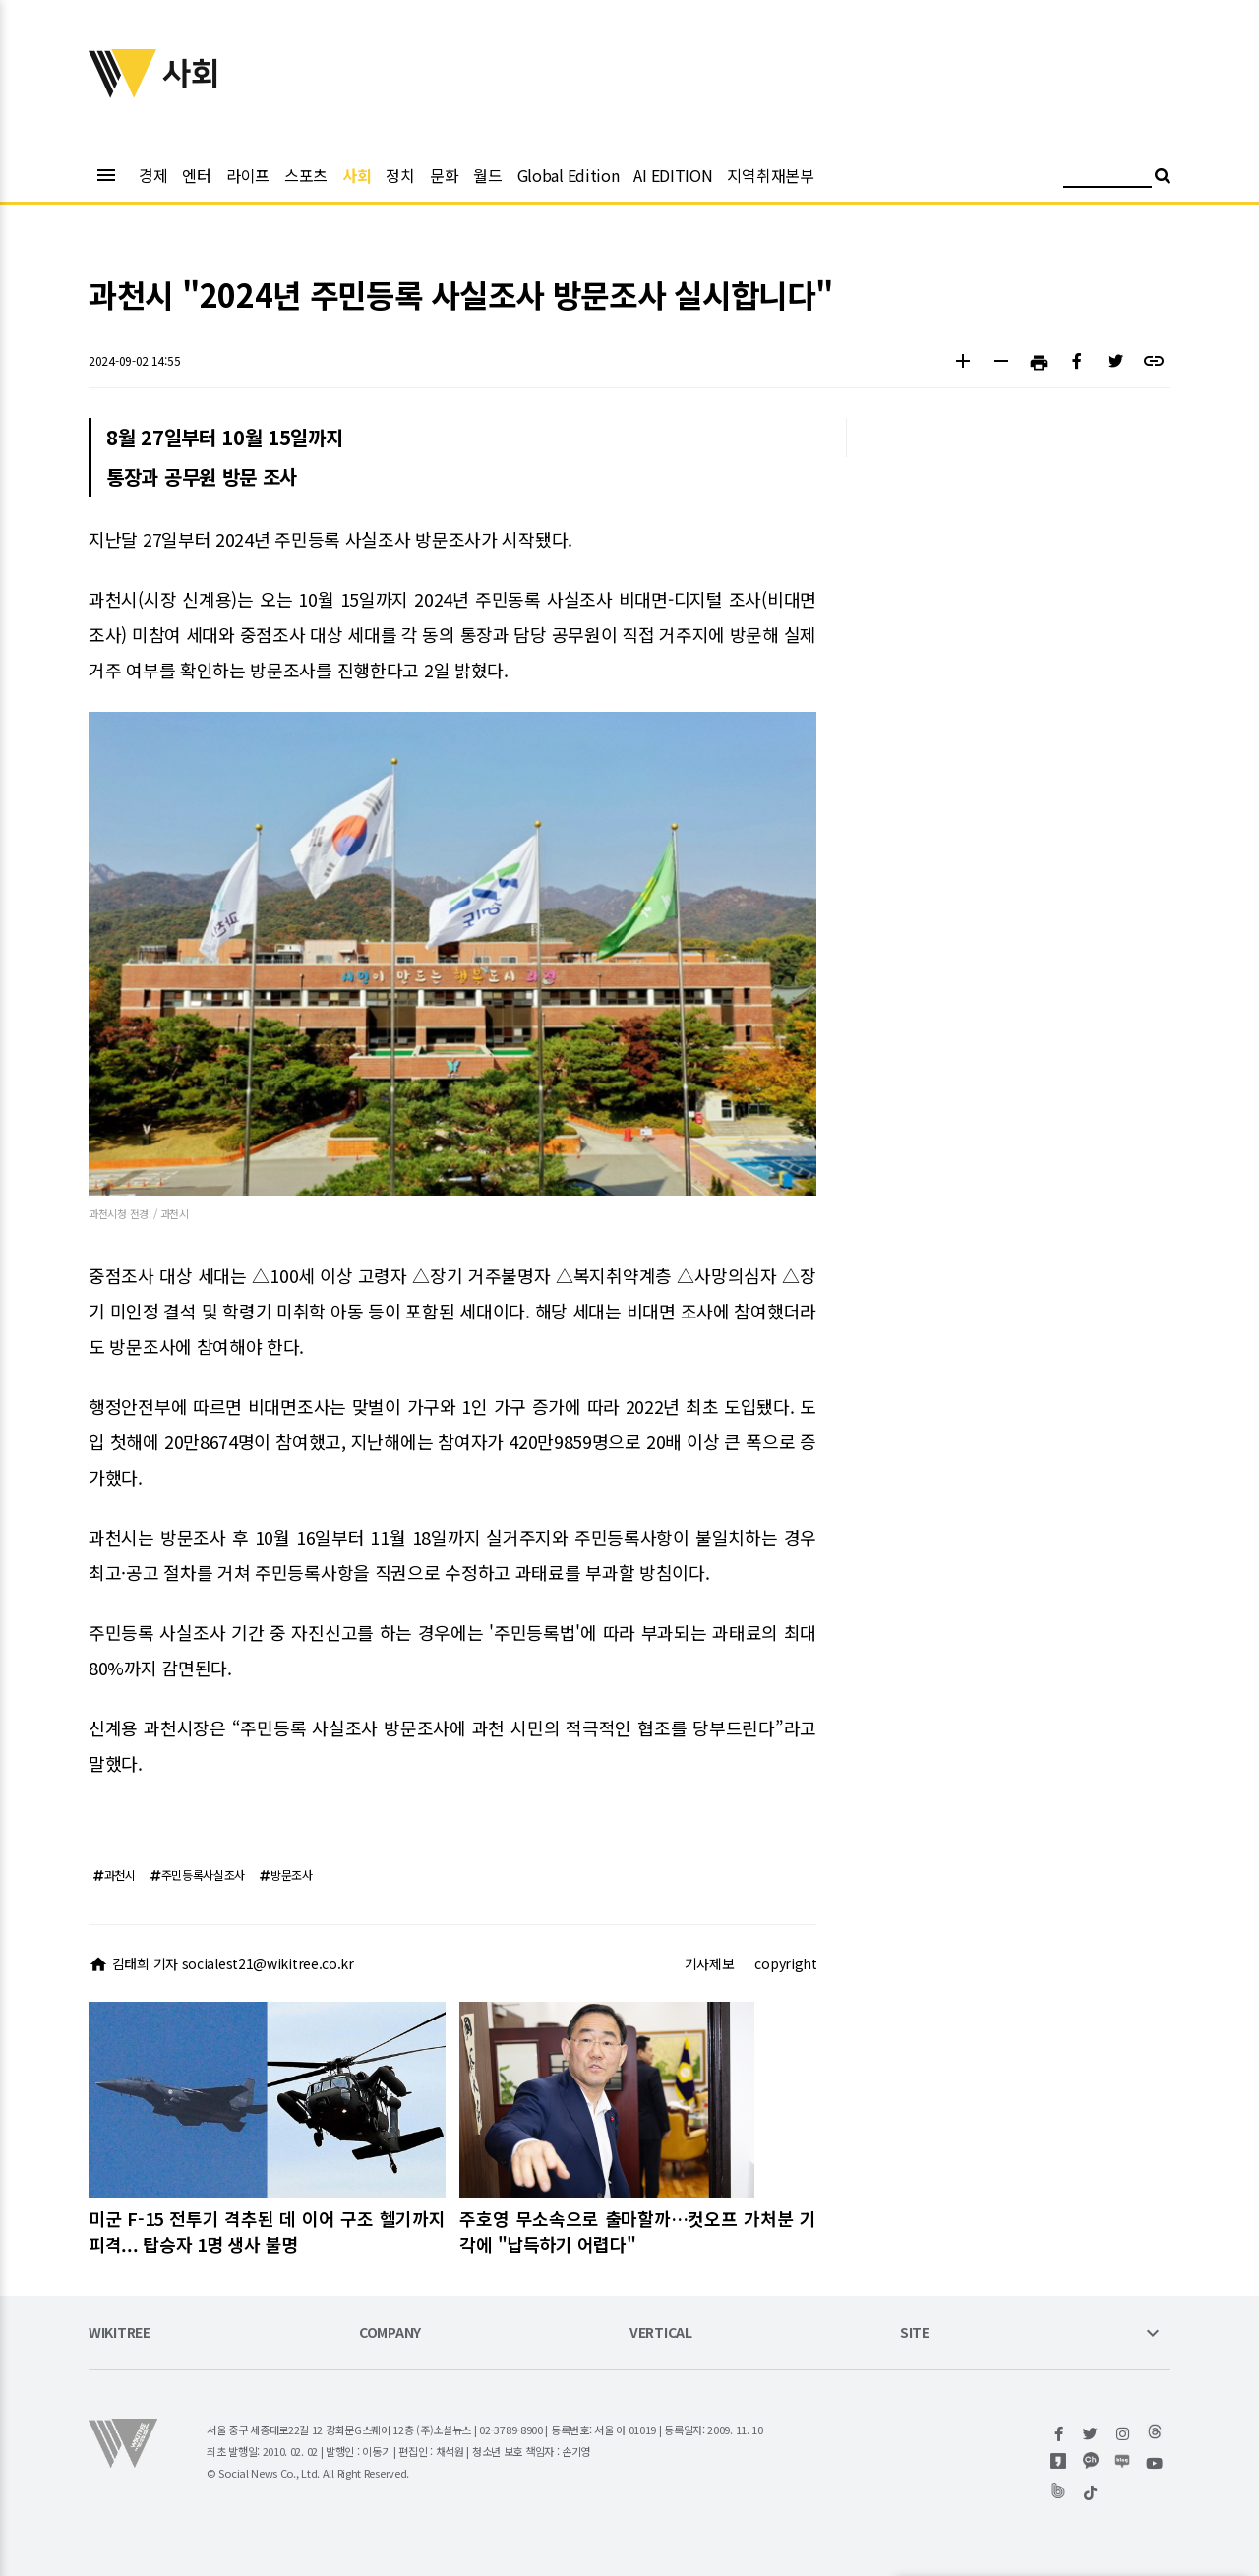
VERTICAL (661, 2333)
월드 (487, 175)
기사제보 (710, 1963)
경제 (153, 175)
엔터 (196, 175)
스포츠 (306, 175)
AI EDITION (672, 175)
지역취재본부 (770, 175)
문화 (444, 175)
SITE (914, 2333)
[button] (962, 363)
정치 (400, 175)
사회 (356, 175)
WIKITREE (119, 2333)
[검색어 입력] (1107, 178)
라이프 (248, 175)
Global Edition (568, 175)
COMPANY (390, 2333)
